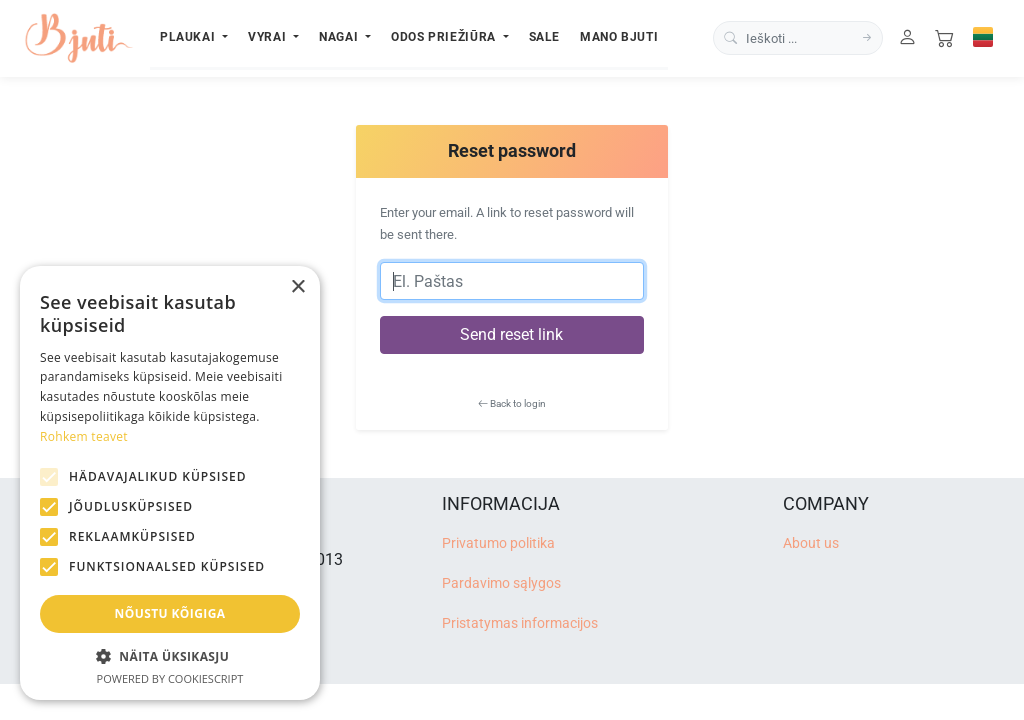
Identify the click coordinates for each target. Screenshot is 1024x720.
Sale (545, 36)
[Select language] (983, 37)
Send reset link (511, 334)
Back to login (512, 403)
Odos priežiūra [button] (445, 36)
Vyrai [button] (269, 36)
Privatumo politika (498, 543)
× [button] (297, 287)
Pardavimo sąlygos (501, 583)
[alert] (170, 483)
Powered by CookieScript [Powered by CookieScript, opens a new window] (170, 678)
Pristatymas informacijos (520, 623)
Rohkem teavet (84, 436)
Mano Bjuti (619, 36)
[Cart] (944, 38)
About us (811, 543)
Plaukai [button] (189, 36)
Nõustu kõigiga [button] (170, 613)
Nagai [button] (340, 36)
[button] (170, 656)
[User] (907, 38)
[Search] (867, 38)
